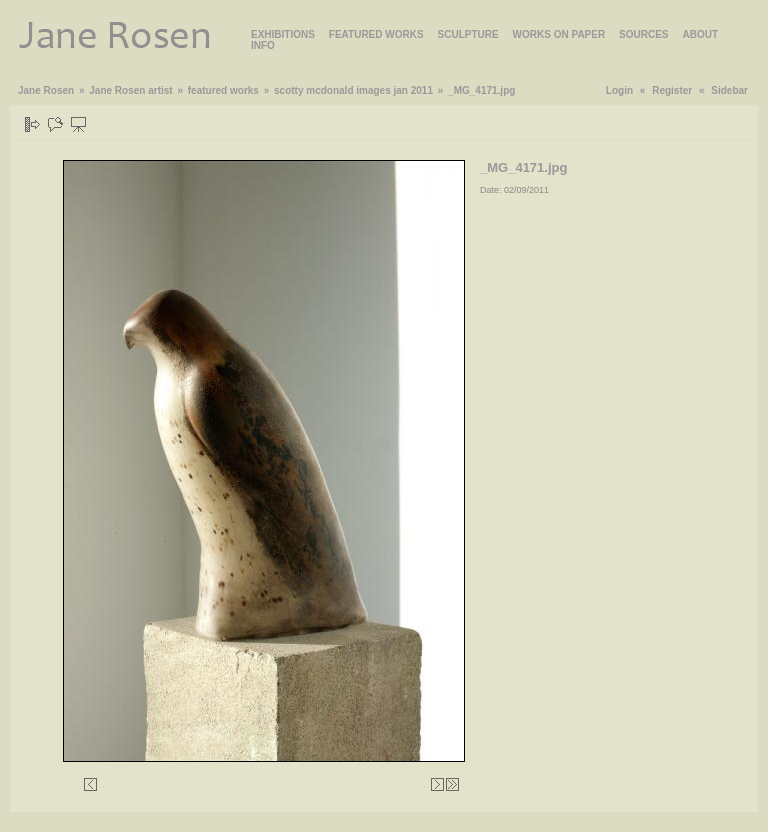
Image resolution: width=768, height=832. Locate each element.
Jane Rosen (46, 90)
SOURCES (643, 34)
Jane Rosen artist (130, 90)
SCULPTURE (468, 34)
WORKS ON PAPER (559, 34)
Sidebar (729, 90)
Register (672, 90)
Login (619, 90)
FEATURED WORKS (376, 34)
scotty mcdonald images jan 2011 (353, 90)
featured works (223, 90)
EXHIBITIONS (283, 34)
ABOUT (700, 34)
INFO (263, 45)
